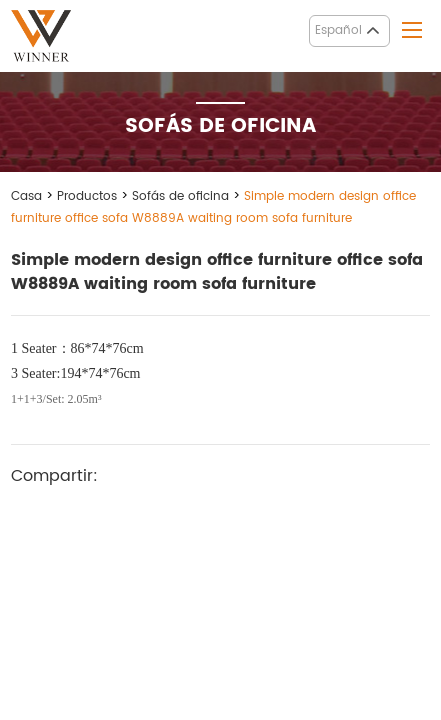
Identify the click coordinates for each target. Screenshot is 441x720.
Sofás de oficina (180, 196)
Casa (26, 196)
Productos (87, 196)
